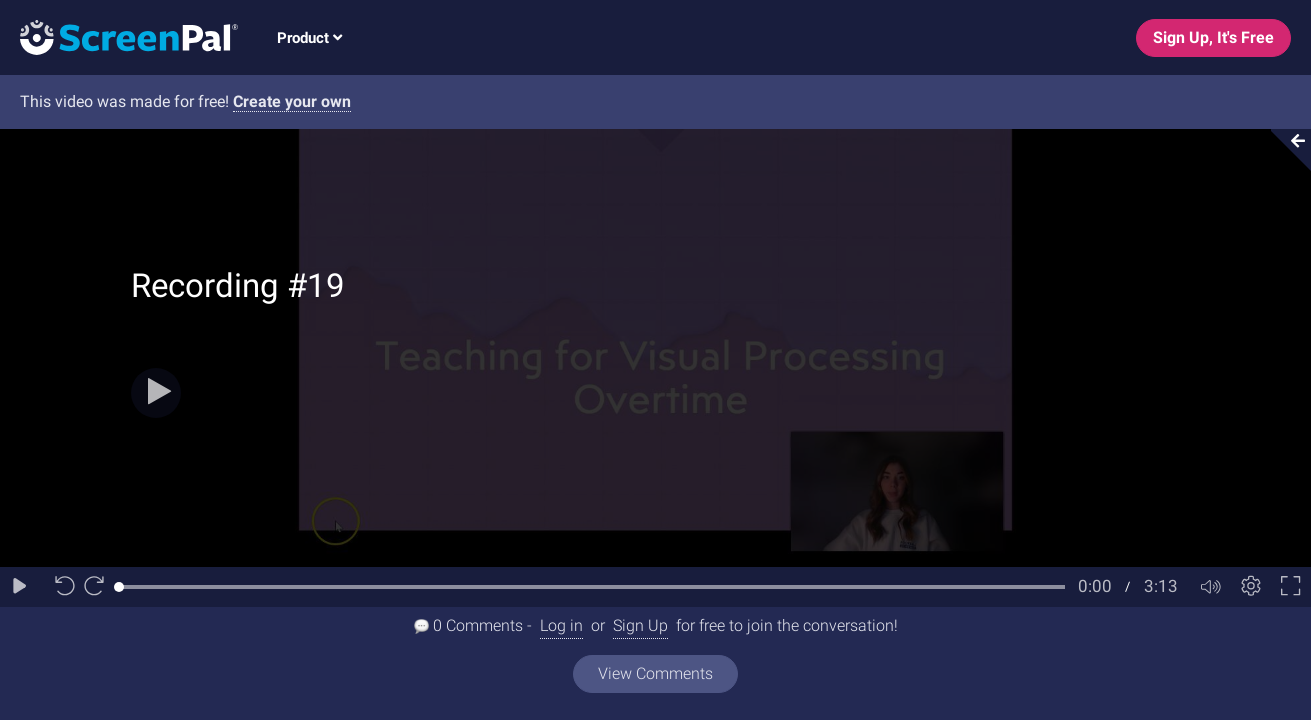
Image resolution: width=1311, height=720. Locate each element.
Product (309, 38)
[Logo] (119, 36)
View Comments (655, 673)
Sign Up (640, 625)
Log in (561, 625)
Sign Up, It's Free (1213, 37)
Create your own (292, 101)
